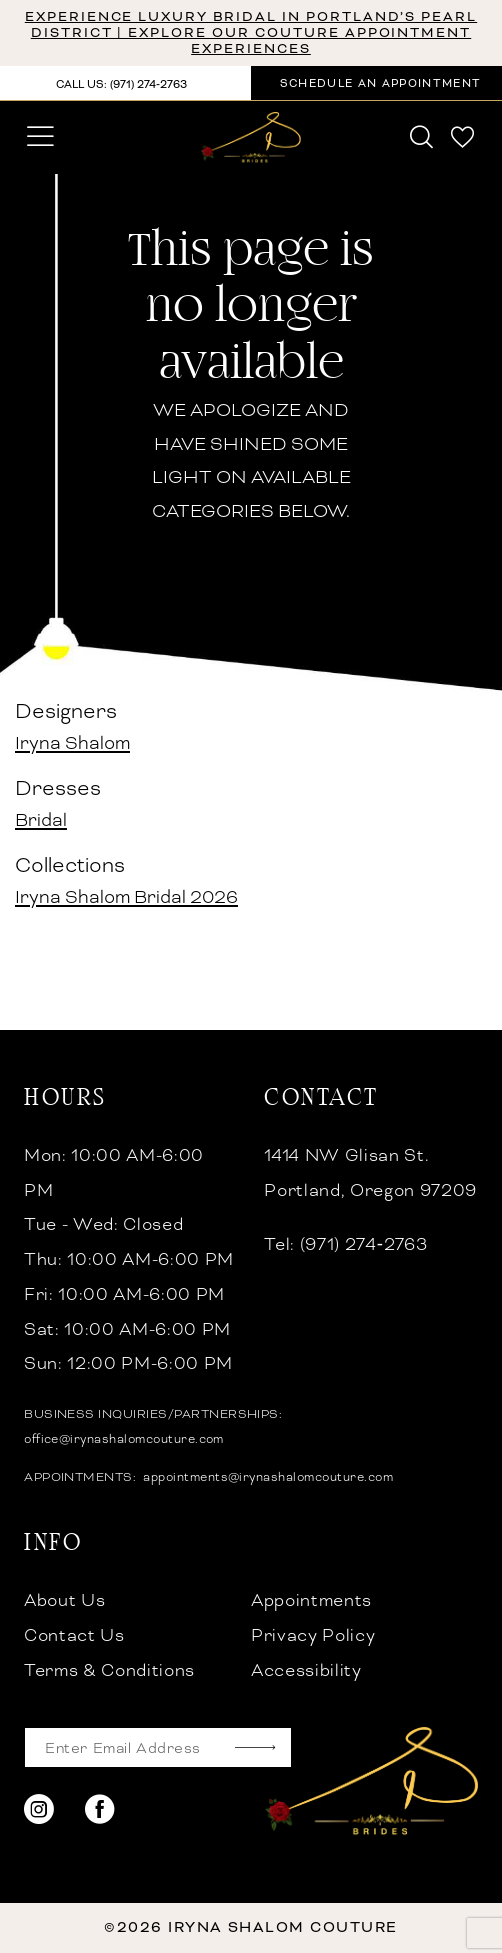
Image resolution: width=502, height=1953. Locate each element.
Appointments (311, 1600)
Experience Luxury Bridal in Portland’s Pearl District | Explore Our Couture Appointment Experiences (251, 32)
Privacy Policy (313, 1635)
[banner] (251, 137)
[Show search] (422, 137)
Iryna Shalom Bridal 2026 (126, 896)
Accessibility (306, 1670)
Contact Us (74, 1635)
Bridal (41, 819)
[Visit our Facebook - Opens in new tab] (99, 1809)
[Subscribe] (255, 1747)
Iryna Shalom (72, 742)
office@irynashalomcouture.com (124, 1438)
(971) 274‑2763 (364, 1244)
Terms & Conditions (109, 1670)
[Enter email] (158, 1747)
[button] (41, 137)
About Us (64, 1600)
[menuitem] (41, 137)
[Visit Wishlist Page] (463, 137)
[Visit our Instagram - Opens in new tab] (38, 1809)
